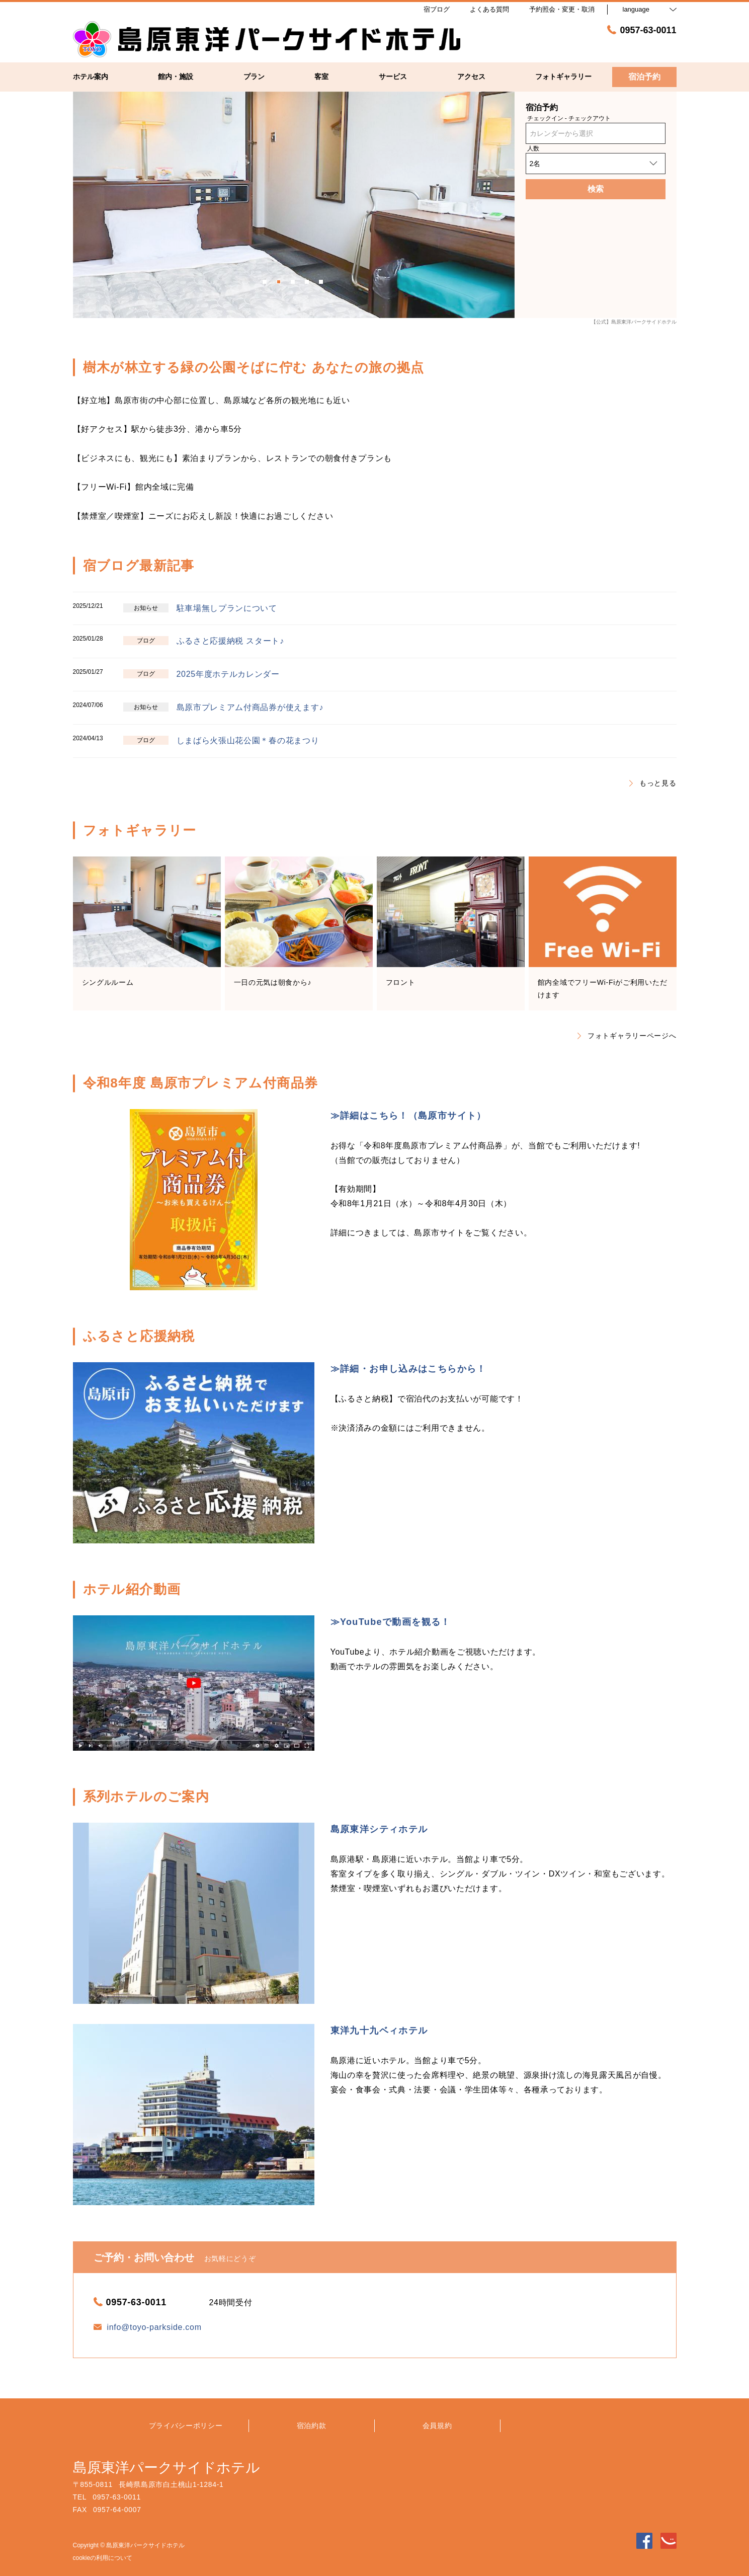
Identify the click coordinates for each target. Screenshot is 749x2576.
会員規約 (437, 2426)
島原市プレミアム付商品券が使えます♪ (250, 707)
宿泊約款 (311, 2426)
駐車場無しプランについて (227, 608)
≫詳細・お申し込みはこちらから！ (408, 1369)
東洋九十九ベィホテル (379, 2030)
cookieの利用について (103, 2557)
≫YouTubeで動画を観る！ (390, 1622)
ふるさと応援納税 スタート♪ (230, 641)
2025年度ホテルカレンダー (228, 674)
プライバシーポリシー (186, 2426)
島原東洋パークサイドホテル (166, 2467)
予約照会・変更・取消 (562, 9)
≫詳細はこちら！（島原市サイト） (408, 1116)
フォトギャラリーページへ (626, 1036)
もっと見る (653, 783)
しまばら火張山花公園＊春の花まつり (248, 740)
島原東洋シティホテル (379, 1829)
